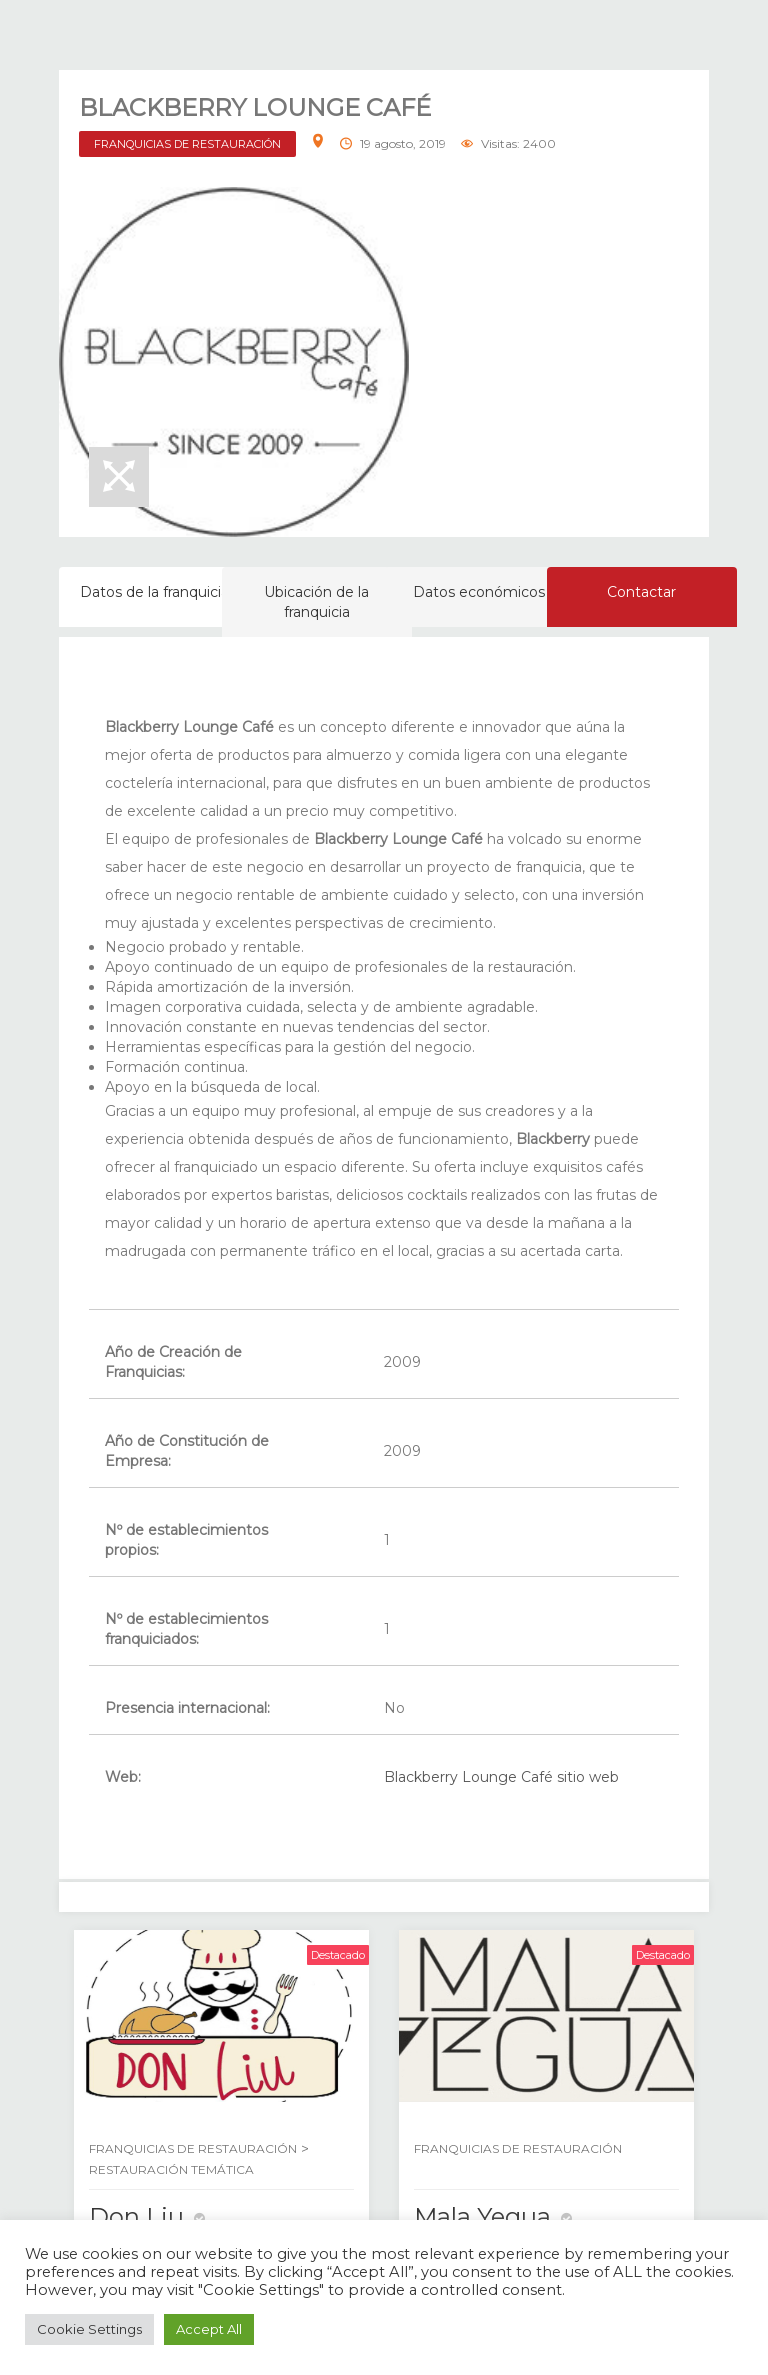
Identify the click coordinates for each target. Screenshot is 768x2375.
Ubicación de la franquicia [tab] (316, 602)
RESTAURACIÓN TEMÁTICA (171, 2169)
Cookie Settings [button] (89, 2329)
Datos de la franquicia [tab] (154, 592)
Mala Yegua (482, 2216)
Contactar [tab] (641, 592)
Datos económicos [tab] (479, 592)
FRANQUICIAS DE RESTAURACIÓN (187, 144)
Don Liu (136, 2216)
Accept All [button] (209, 2329)
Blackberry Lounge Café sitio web (501, 1777)
